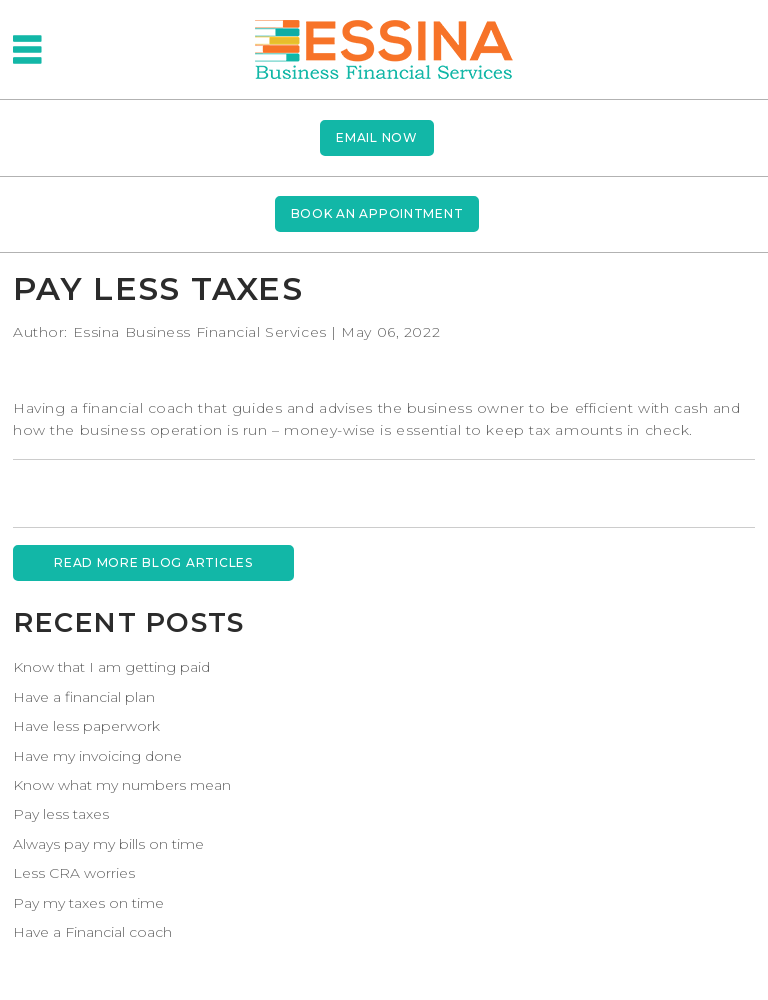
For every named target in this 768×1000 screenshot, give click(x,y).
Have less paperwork (86, 726)
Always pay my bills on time (108, 844)
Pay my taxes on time (88, 903)
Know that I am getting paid (111, 667)
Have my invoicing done (97, 756)
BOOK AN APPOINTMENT (377, 213)
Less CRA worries (74, 873)
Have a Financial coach (92, 932)
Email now (376, 137)
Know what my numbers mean (122, 785)
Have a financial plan (84, 697)
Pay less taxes (61, 814)
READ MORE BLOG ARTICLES (153, 562)
